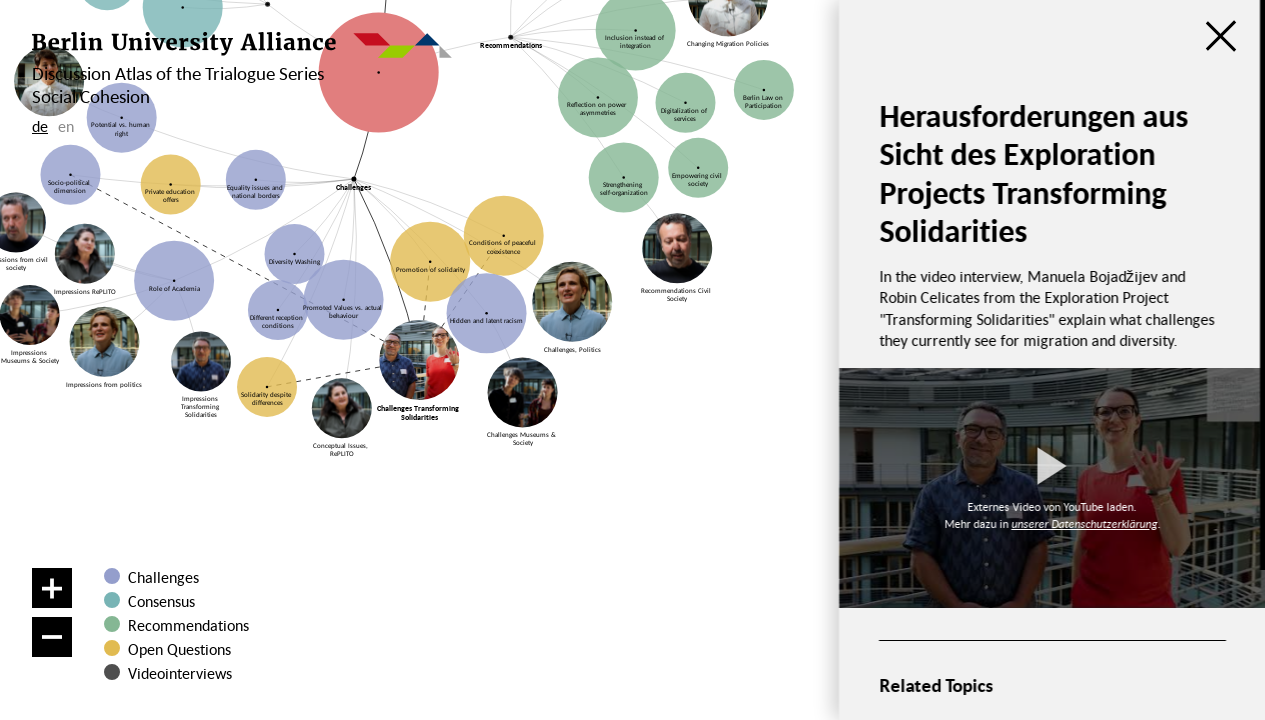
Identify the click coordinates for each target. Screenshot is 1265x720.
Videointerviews (180, 673)
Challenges (163, 577)
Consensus (161, 601)
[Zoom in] (52, 588)
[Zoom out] (52, 637)
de (40, 126)
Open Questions (179, 649)
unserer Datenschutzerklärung (1084, 523)
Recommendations (188, 625)
